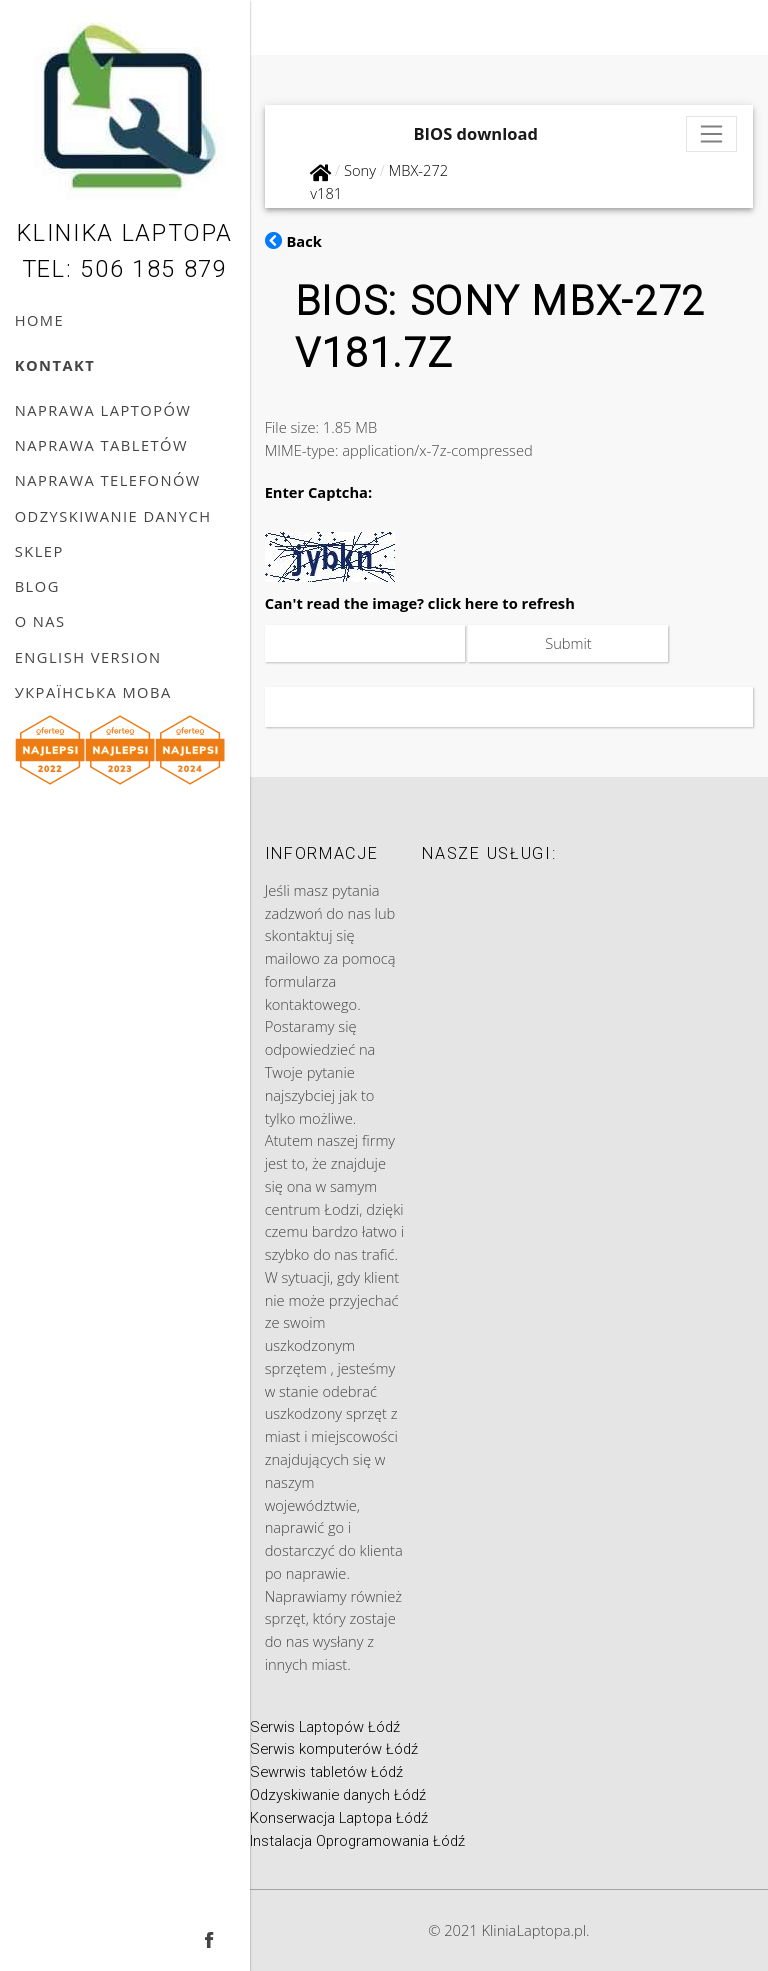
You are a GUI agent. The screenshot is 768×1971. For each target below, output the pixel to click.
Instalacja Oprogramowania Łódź (357, 1841)
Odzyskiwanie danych (113, 516)
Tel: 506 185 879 (125, 269)
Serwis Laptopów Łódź (325, 1727)
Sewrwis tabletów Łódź (326, 1772)
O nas (40, 621)
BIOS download (476, 133)
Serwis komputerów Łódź (334, 1749)
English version (88, 657)
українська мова (93, 692)
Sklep (39, 551)
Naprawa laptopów (103, 410)
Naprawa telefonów (108, 480)
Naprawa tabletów (101, 445)
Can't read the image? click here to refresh (420, 603)
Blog (37, 586)
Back (293, 241)
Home (39, 320)
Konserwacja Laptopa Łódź (339, 1818)
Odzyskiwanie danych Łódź (338, 1795)
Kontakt (55, 365)
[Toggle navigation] (712, 134)
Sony (360, 170)
